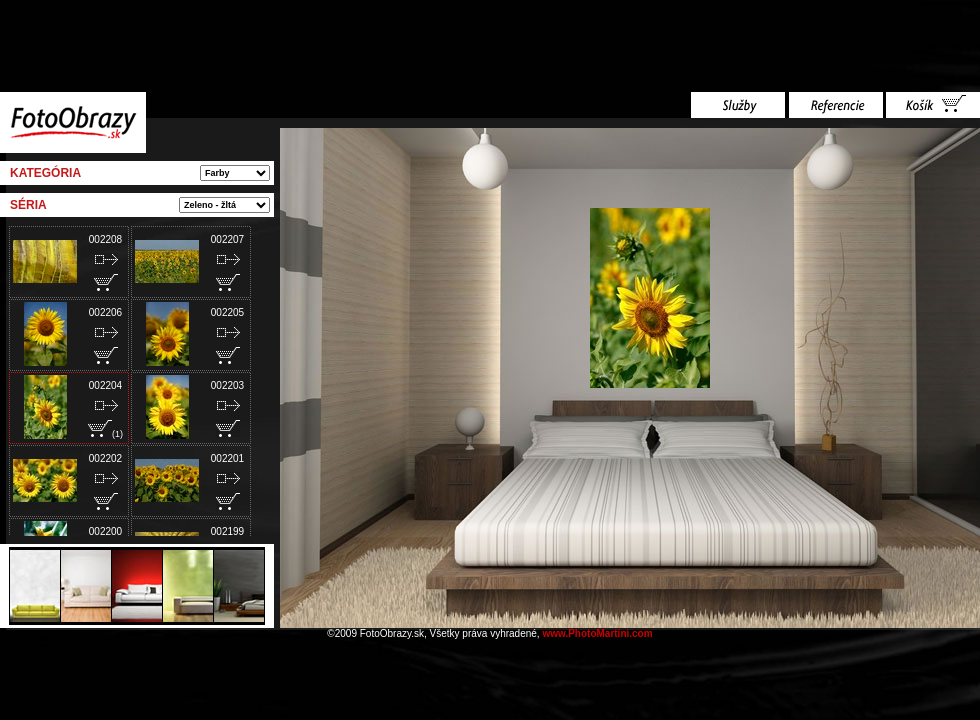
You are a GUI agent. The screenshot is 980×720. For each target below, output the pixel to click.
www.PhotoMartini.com (597, 633)
